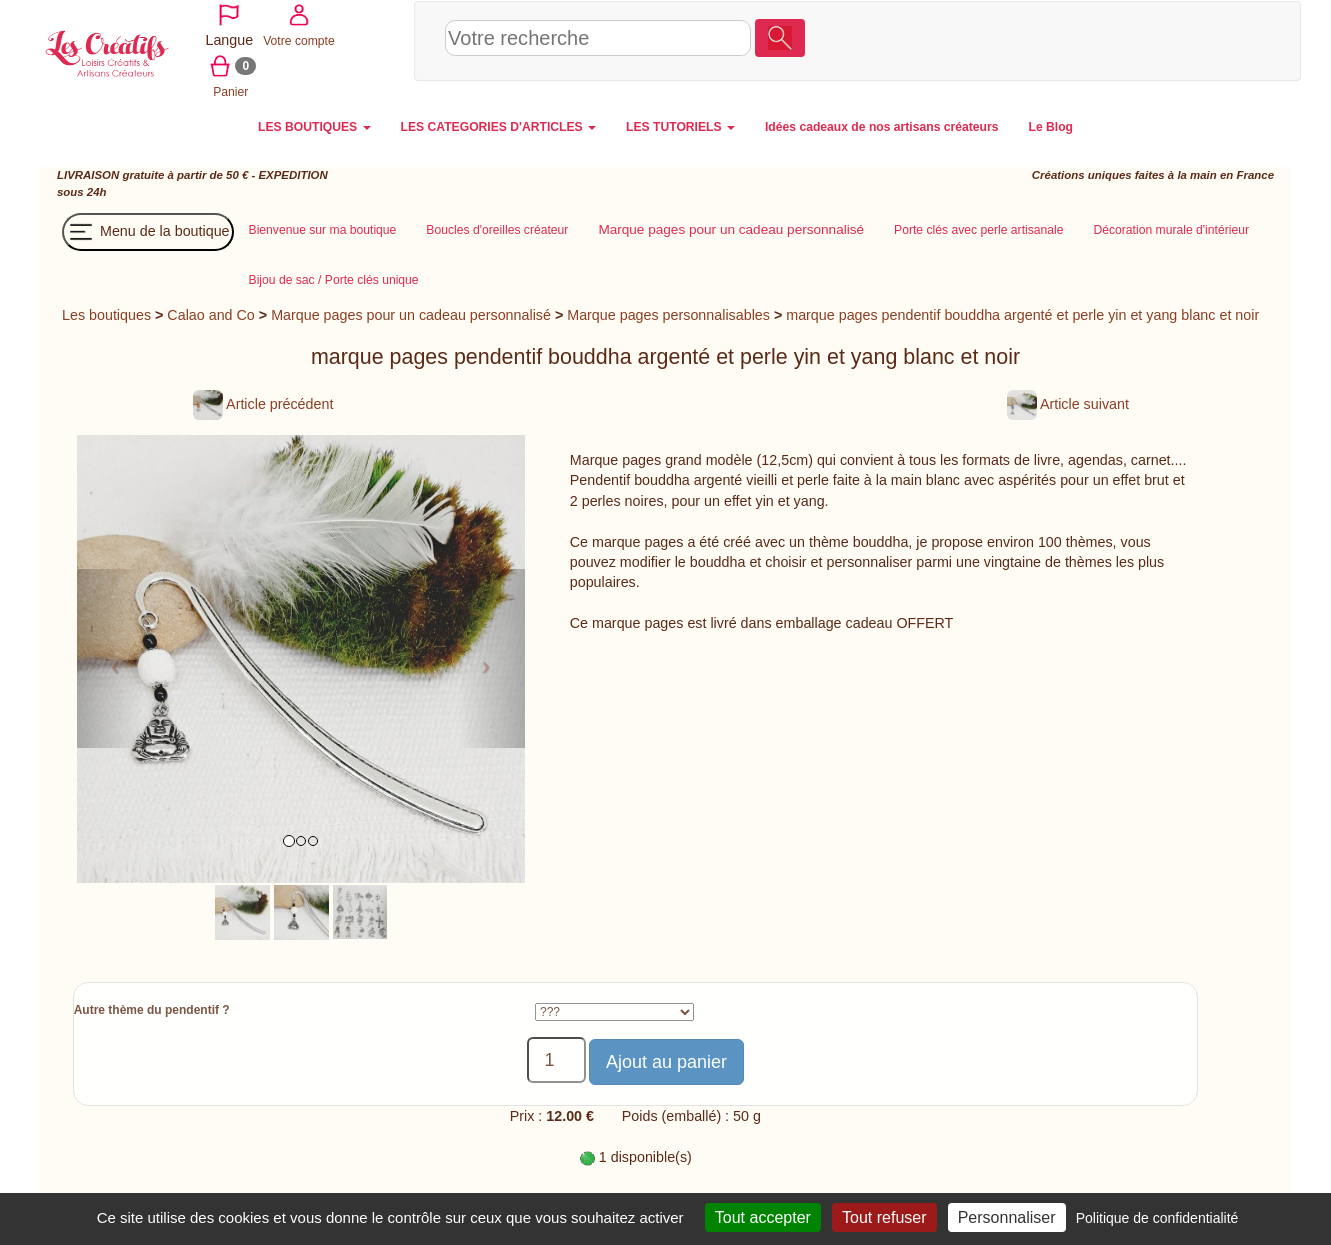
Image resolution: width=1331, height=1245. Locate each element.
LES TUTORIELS (680, 125)
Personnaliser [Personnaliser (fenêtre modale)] (1007, 1217)
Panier (1206, 39)
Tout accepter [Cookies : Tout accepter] (763, 1217)
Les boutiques (106, 313)
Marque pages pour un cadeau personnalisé (411, 313)
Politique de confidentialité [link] (1157, 1218)
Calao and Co (210, 313)
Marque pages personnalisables (668, 313)
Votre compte (1135, 39)
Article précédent (263, 402)
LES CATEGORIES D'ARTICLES (498, 125)
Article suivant (1068, 402)
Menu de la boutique (148, 230)
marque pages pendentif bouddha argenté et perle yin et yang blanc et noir (1022, 313)
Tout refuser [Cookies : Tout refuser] (884, 1217)
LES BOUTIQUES (314, 125)
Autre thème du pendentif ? (152, 1008)
